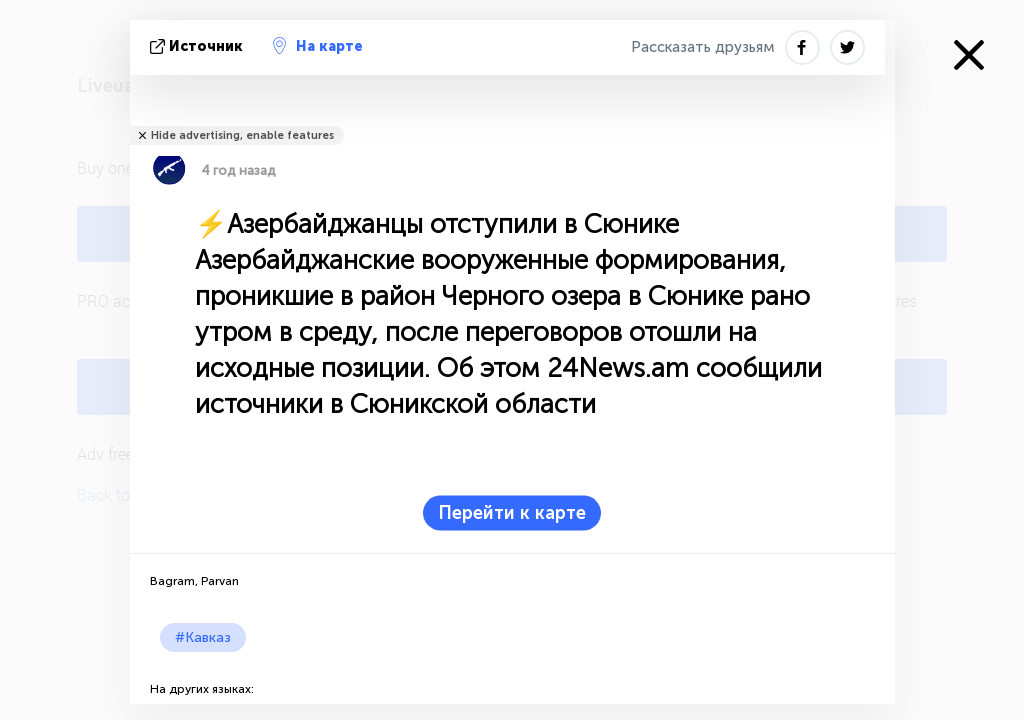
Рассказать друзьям (703, 47)
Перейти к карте (512, 513)
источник (198, 46)
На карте (318, 46)
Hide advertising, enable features (242, 135)
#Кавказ (203, 637)
